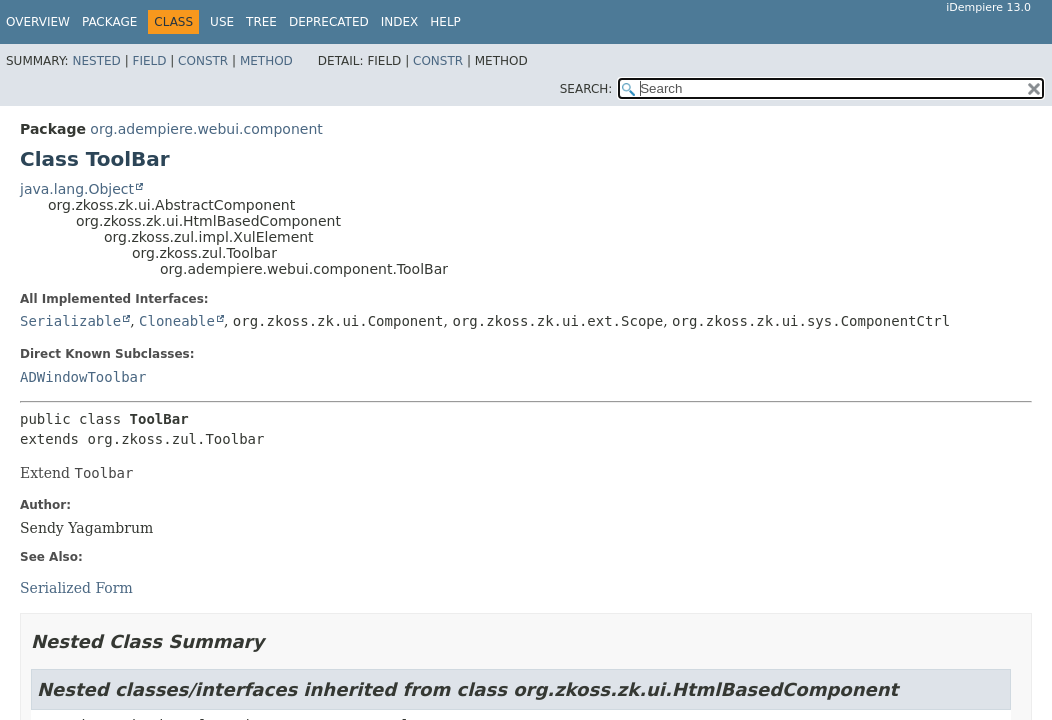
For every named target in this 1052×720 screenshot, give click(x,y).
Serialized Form (76, 588)
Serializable (70, 321)
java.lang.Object (77, 189)
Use (222, 22)
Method (266, 61)
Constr (203, 61)
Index (400, 22)
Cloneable (177, 321)
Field (149, 61)
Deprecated (329, 22)
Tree (261, 22)
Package (109, 22)
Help (445, 22)
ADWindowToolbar (83, 377)
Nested (96, 61)
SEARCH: (586, 89)
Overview (38, 22)
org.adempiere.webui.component (206, 129)
